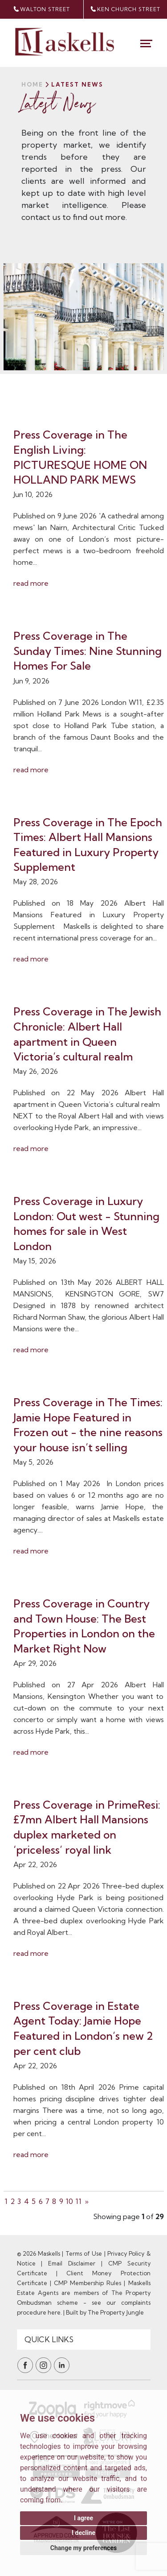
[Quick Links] (84, 2339)
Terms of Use (83, 2253)
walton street (41, 9)
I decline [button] (83, 2532)
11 (78, 2201)
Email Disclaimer (71, 2263)
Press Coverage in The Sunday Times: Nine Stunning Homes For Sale (87, 650)
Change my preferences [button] (83, 2547)
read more (31, 583)
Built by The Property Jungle (105, 2312)
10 (69, 2201)
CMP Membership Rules (87, 2282)
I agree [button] (83, 2518)
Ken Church (125, 9)
